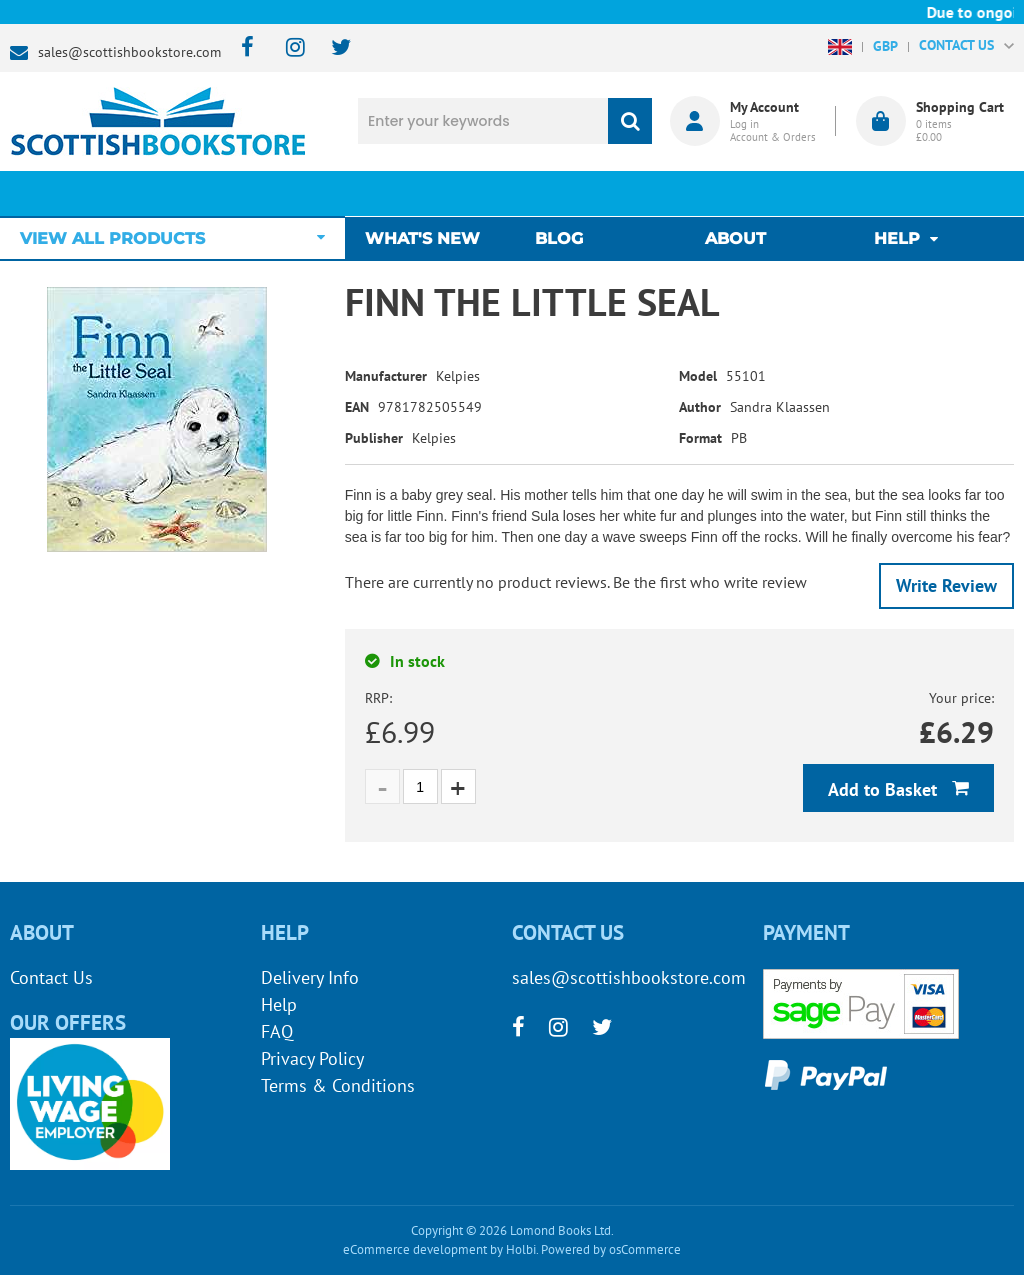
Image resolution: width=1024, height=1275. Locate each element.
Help (279, 1004)
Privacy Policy (312, 1058)
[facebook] (241, 48)
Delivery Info (310, 977)
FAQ (277, 1031)
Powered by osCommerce (611, 1249)
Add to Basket (885, 789)
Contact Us (51, 977)
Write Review (946, 585)
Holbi (521, 1249)
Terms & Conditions (338, 1085)
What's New (432, 193)
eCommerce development (415, 1249)
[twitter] (331, 48)
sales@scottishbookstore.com (129, 52)
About (735, 193)
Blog (564, 193)
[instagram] (286, 48)
